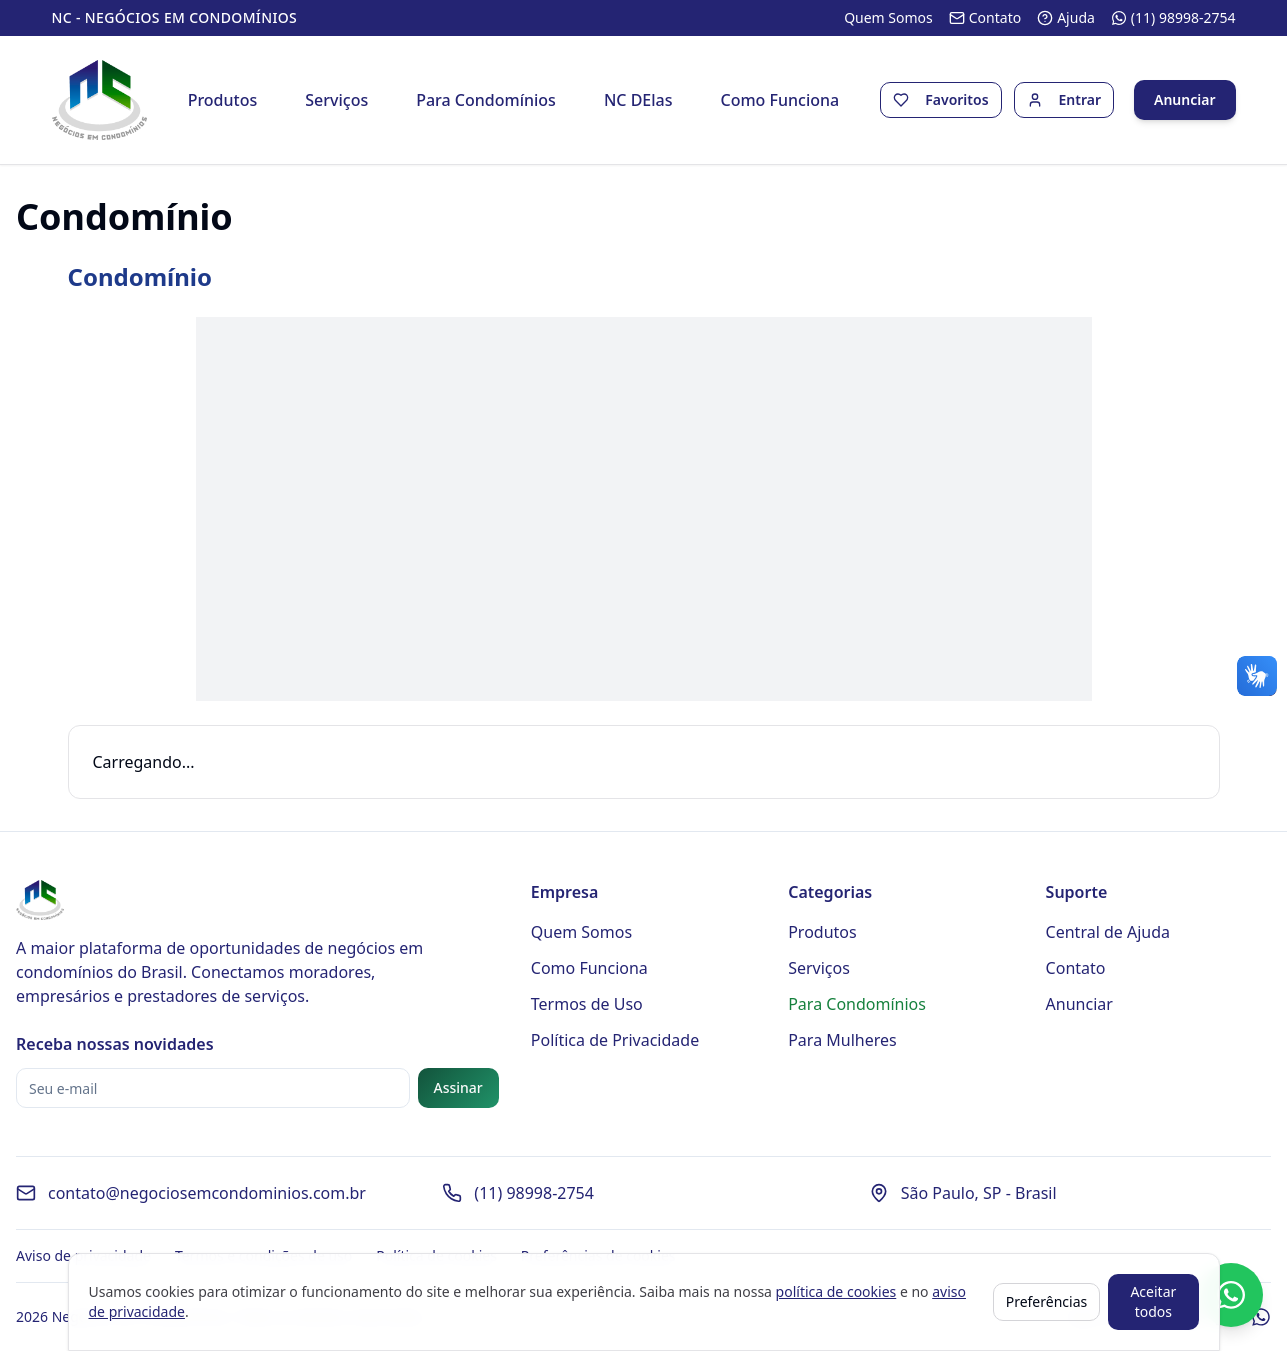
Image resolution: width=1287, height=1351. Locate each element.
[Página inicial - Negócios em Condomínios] (99, 100)
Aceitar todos (1153, 1301)
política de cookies (836, 1291)
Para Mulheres (842, 1040)
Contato (1076, 968)
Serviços (336, 100)
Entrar (1080, 99)
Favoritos (956, 99)
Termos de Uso (587, 1004)
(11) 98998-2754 (534, 1193)
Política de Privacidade (615, 1040)
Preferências (1047, 1301)
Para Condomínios (486, 100)
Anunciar (1184, 99)
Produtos (223, 100)
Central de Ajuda (1108, 932)
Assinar (458, 1087)
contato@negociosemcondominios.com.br (207, 1193)
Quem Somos (581, 932)
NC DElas (638, 100)
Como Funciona (780, 100)
